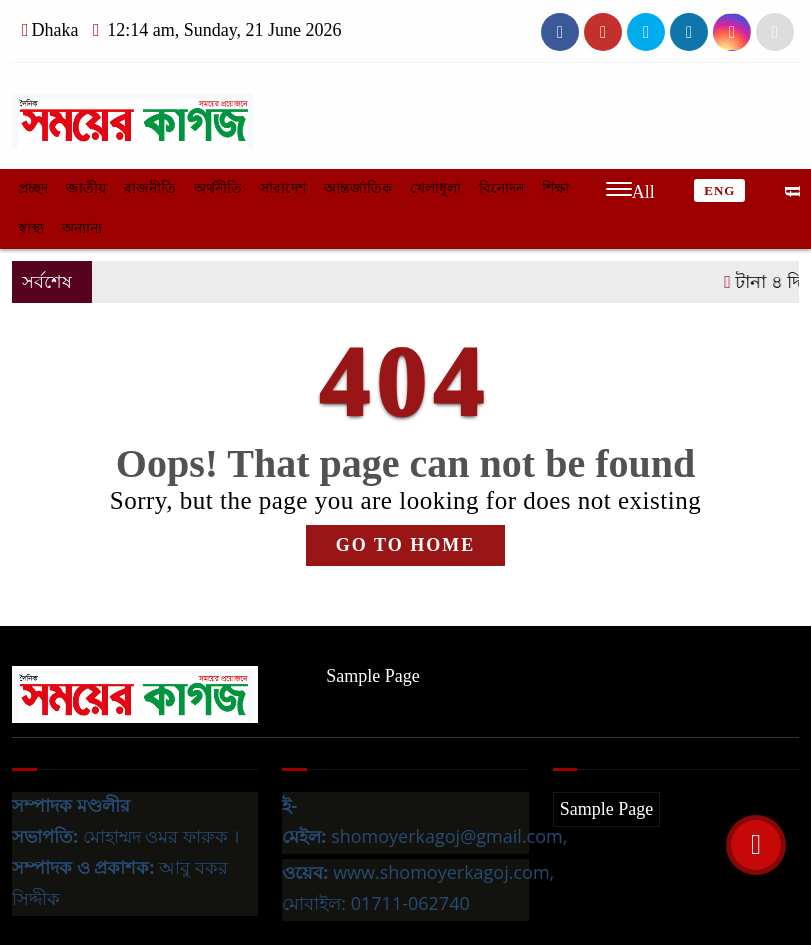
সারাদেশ (283, 188)
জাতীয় (86, 188)
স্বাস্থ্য (31, 228)
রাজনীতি (150, 188)
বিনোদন (501, 188)
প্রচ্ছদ (33, 188)
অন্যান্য (82, 228)
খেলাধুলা (435, 188)
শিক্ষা (555, 188)
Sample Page (372, 676)
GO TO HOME (405, 545)
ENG (719, 190)
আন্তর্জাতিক (358, 188)
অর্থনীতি (218, 188)
